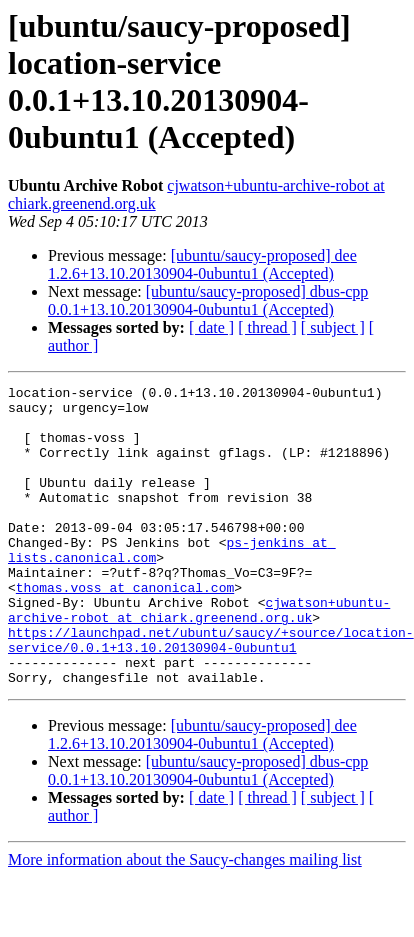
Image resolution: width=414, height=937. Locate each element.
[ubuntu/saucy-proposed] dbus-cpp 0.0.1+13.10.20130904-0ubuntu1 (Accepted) (208, 300)
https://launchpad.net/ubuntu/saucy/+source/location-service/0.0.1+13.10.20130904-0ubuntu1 (211, 692)
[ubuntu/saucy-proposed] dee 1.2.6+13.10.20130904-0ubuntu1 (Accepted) (202, 264)
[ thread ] (267, 327)
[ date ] (211, 327)
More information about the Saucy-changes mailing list (185, 919)
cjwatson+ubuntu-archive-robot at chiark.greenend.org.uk (199, 656)
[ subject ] (333, 327)
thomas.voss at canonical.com (125, 629)
